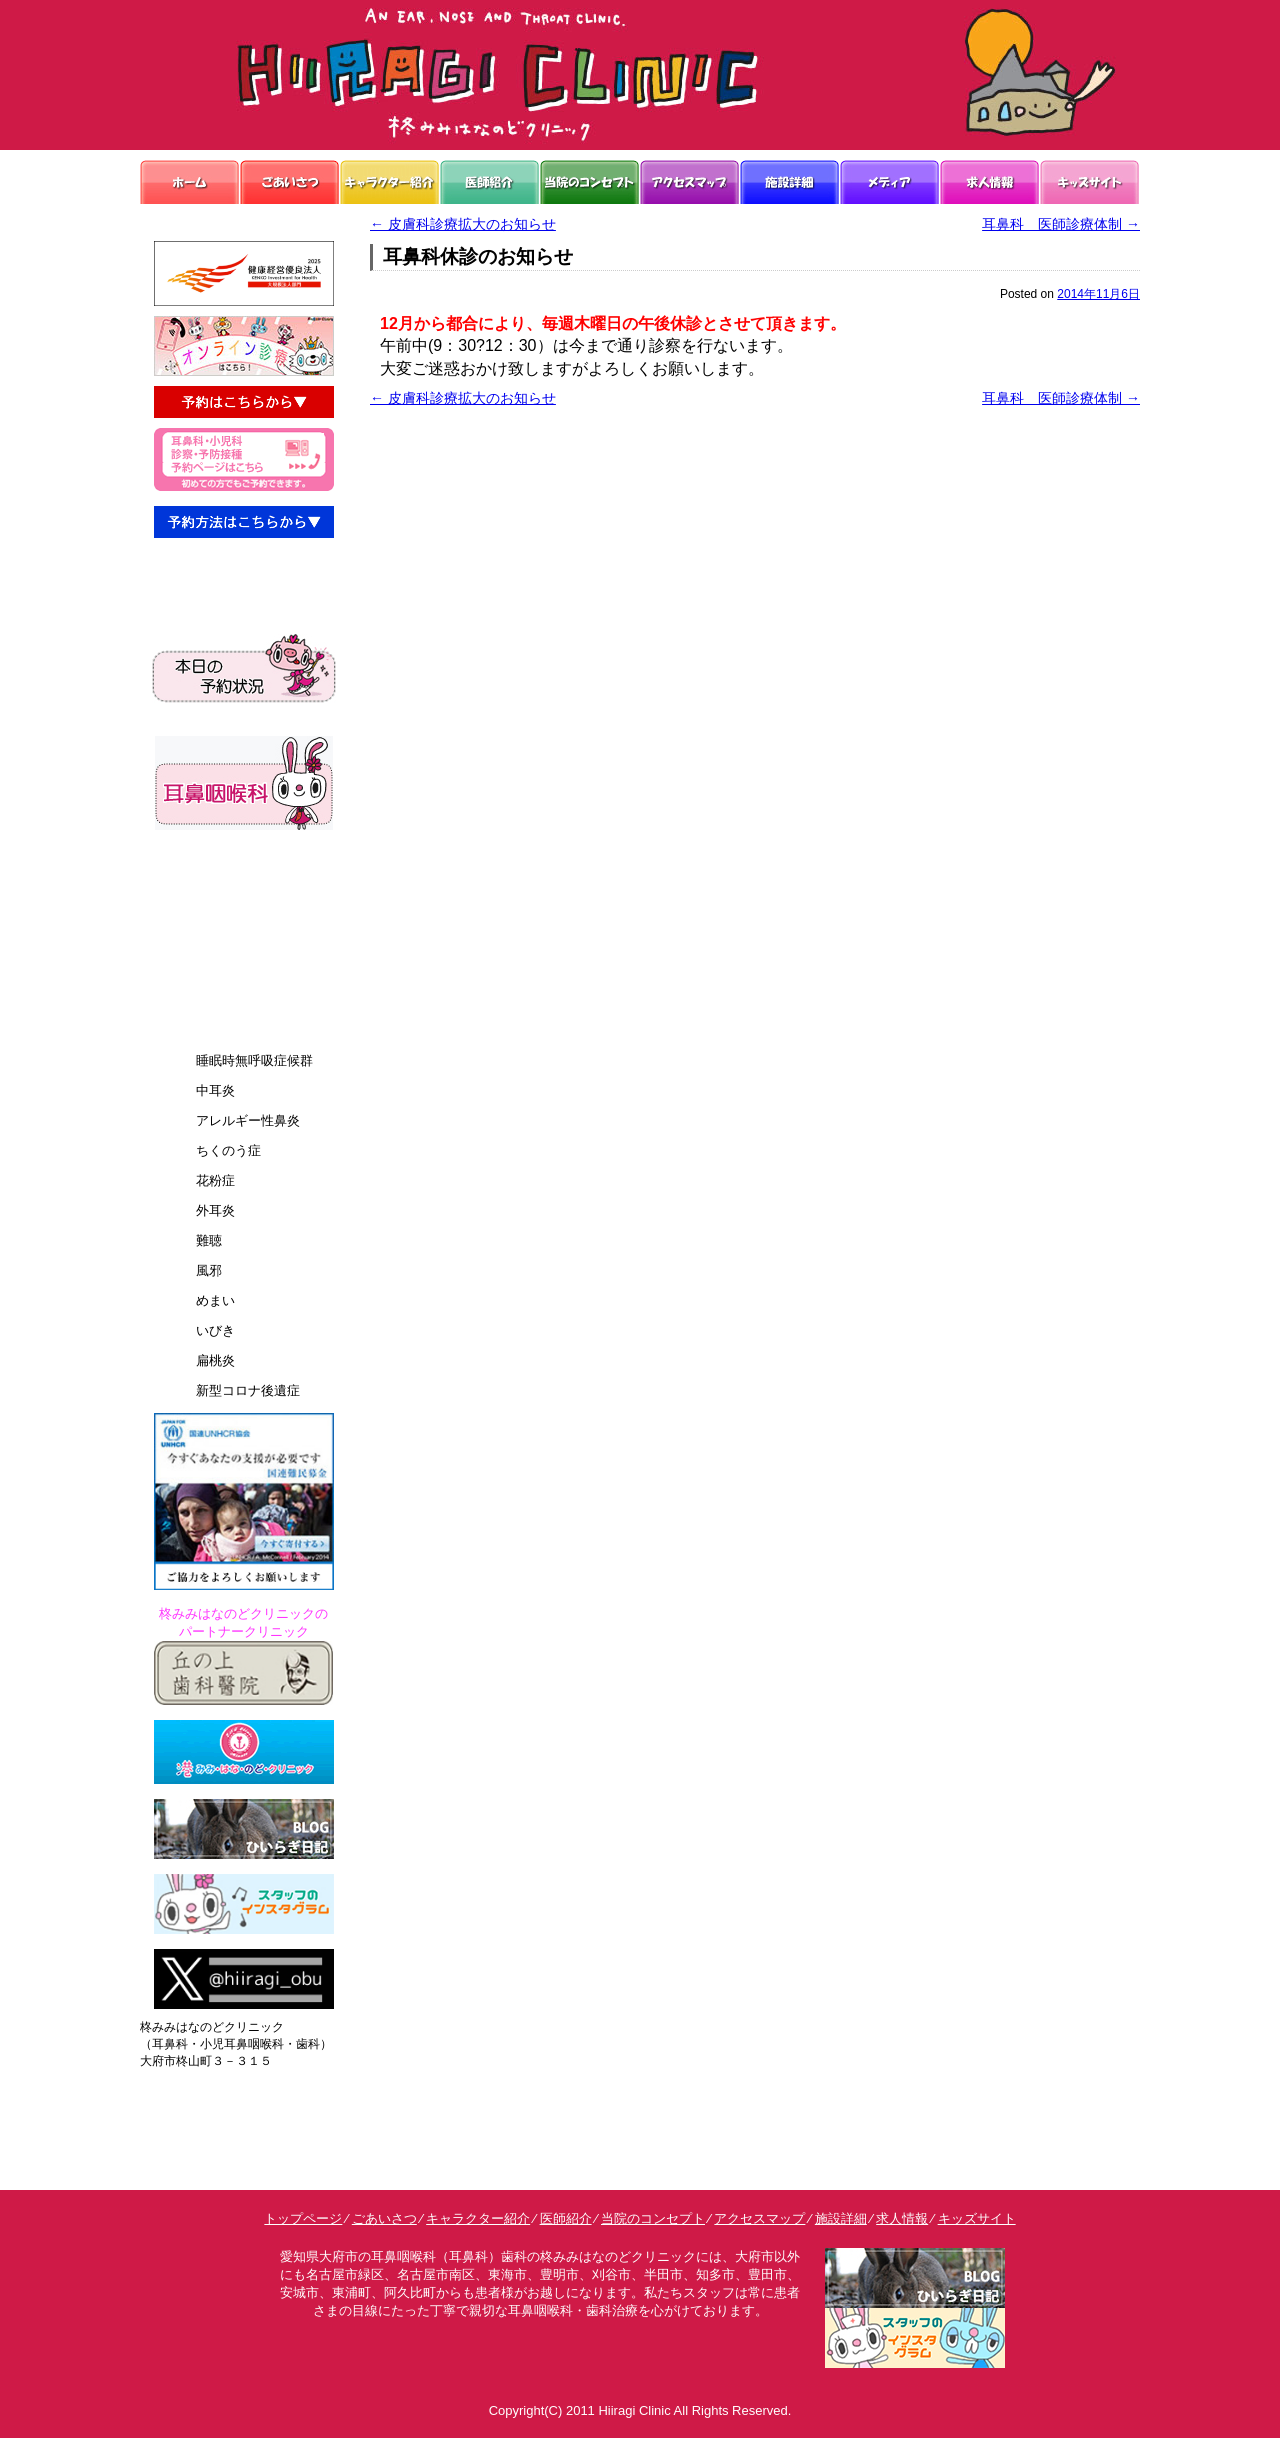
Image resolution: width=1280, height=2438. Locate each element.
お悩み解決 (217, 887)
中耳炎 (215, 1090)
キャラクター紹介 (478, 2218)
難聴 (209, 1240)
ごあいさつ (384, 2218)
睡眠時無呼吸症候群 (254, 1060)
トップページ (303, 2218)
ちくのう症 (228, 1150)
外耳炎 (215, 1210)
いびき (215, 1330)
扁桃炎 (215, 1360)
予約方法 (211, 986)
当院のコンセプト (653, 2218)
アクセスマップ (759, 2218)
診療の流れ (217, 920)
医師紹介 (566, 2218)
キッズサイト (977, 2218)
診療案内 (211, 1019)
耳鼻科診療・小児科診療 (256, 572)
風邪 (209, 1270)
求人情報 (902, 2218)
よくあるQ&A (224, 953)
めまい (215, 1300)
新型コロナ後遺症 (248, 1390)
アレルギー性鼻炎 (248, 1120)
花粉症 (215, 1180)
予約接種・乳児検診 (243, 605)
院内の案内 (217, 854)
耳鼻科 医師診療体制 (1061, 224)
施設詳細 (841, 2218)
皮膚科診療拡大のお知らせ (463, 224)
